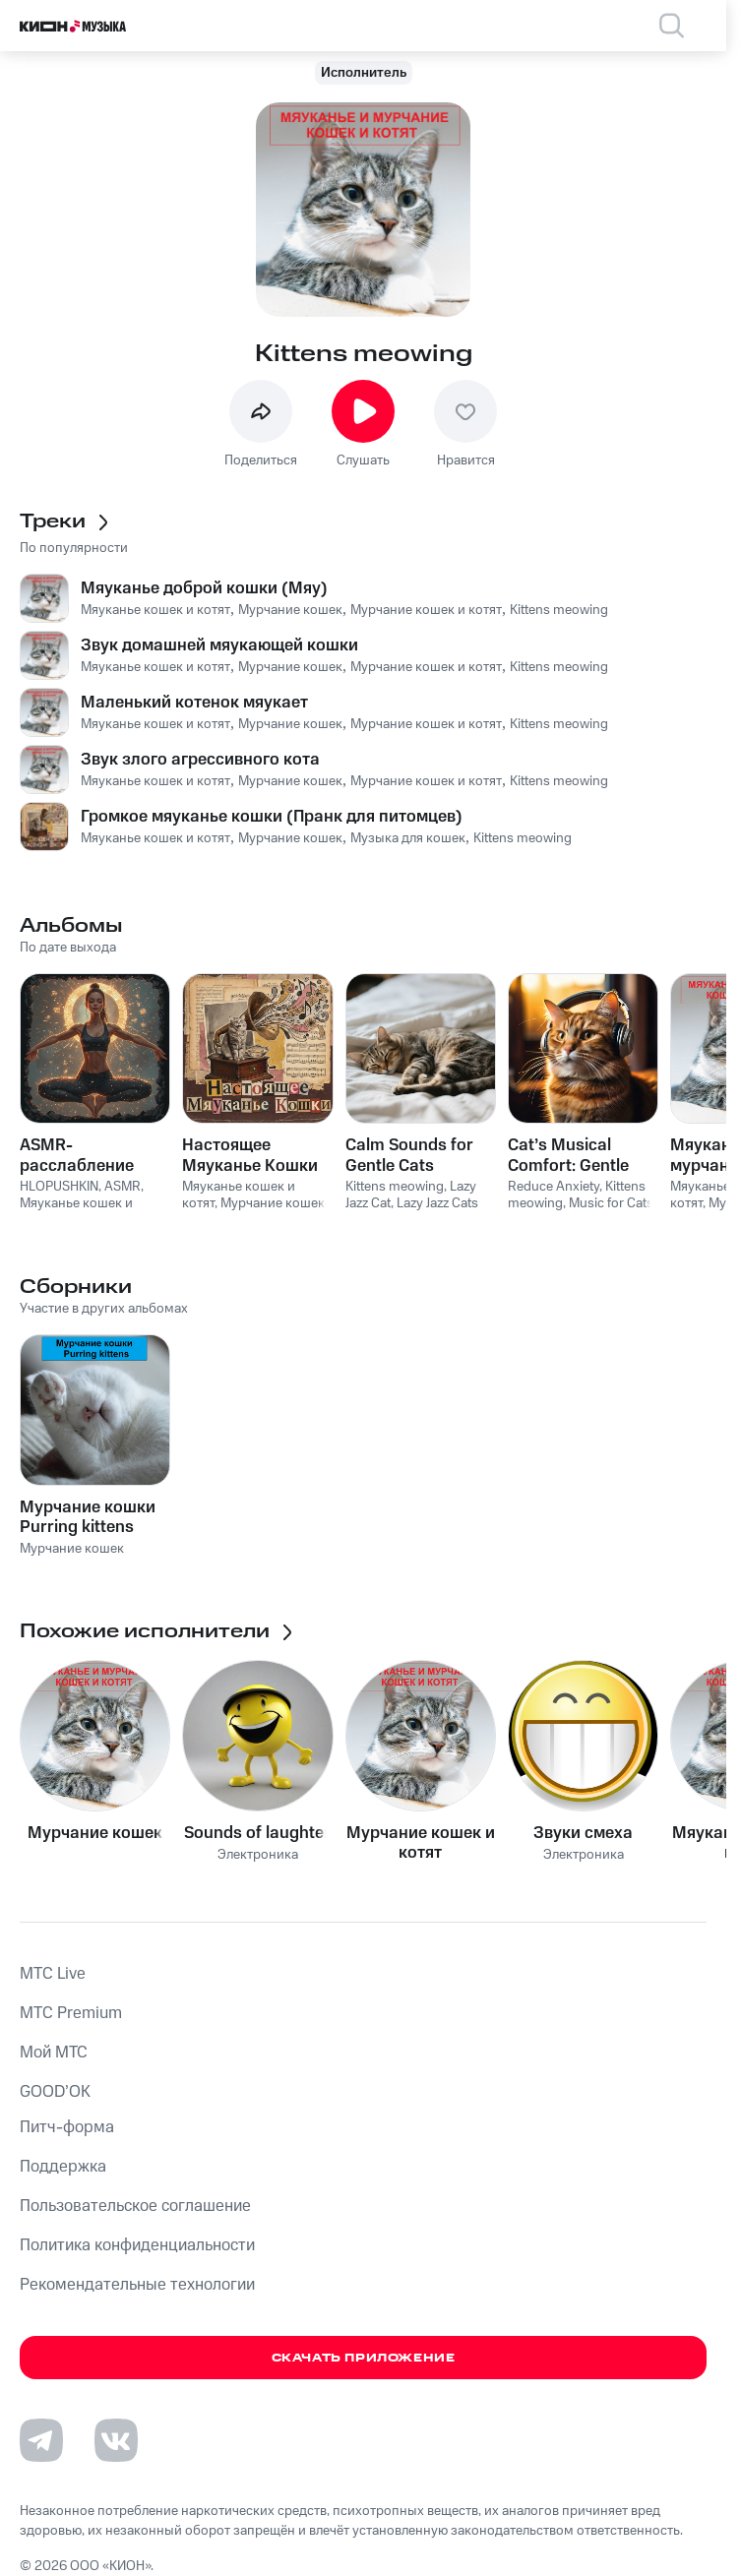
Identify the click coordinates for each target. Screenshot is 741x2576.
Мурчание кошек (95, 1833)
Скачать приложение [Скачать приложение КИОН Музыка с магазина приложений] (364, 2358)
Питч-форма (67, 2127)
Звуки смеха (583, 1833)
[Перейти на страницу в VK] (116, 2440)
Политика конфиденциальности (137, 2245)
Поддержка (63, 2166)
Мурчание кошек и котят (420, 1843)
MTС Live (53, 1974)
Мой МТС (54, 2052)
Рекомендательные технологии (137, 2285)
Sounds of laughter (257, 1833)
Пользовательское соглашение (135, 2206)
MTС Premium (71, 2013)
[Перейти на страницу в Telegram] (41, 2440)
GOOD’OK (55, 2092)
